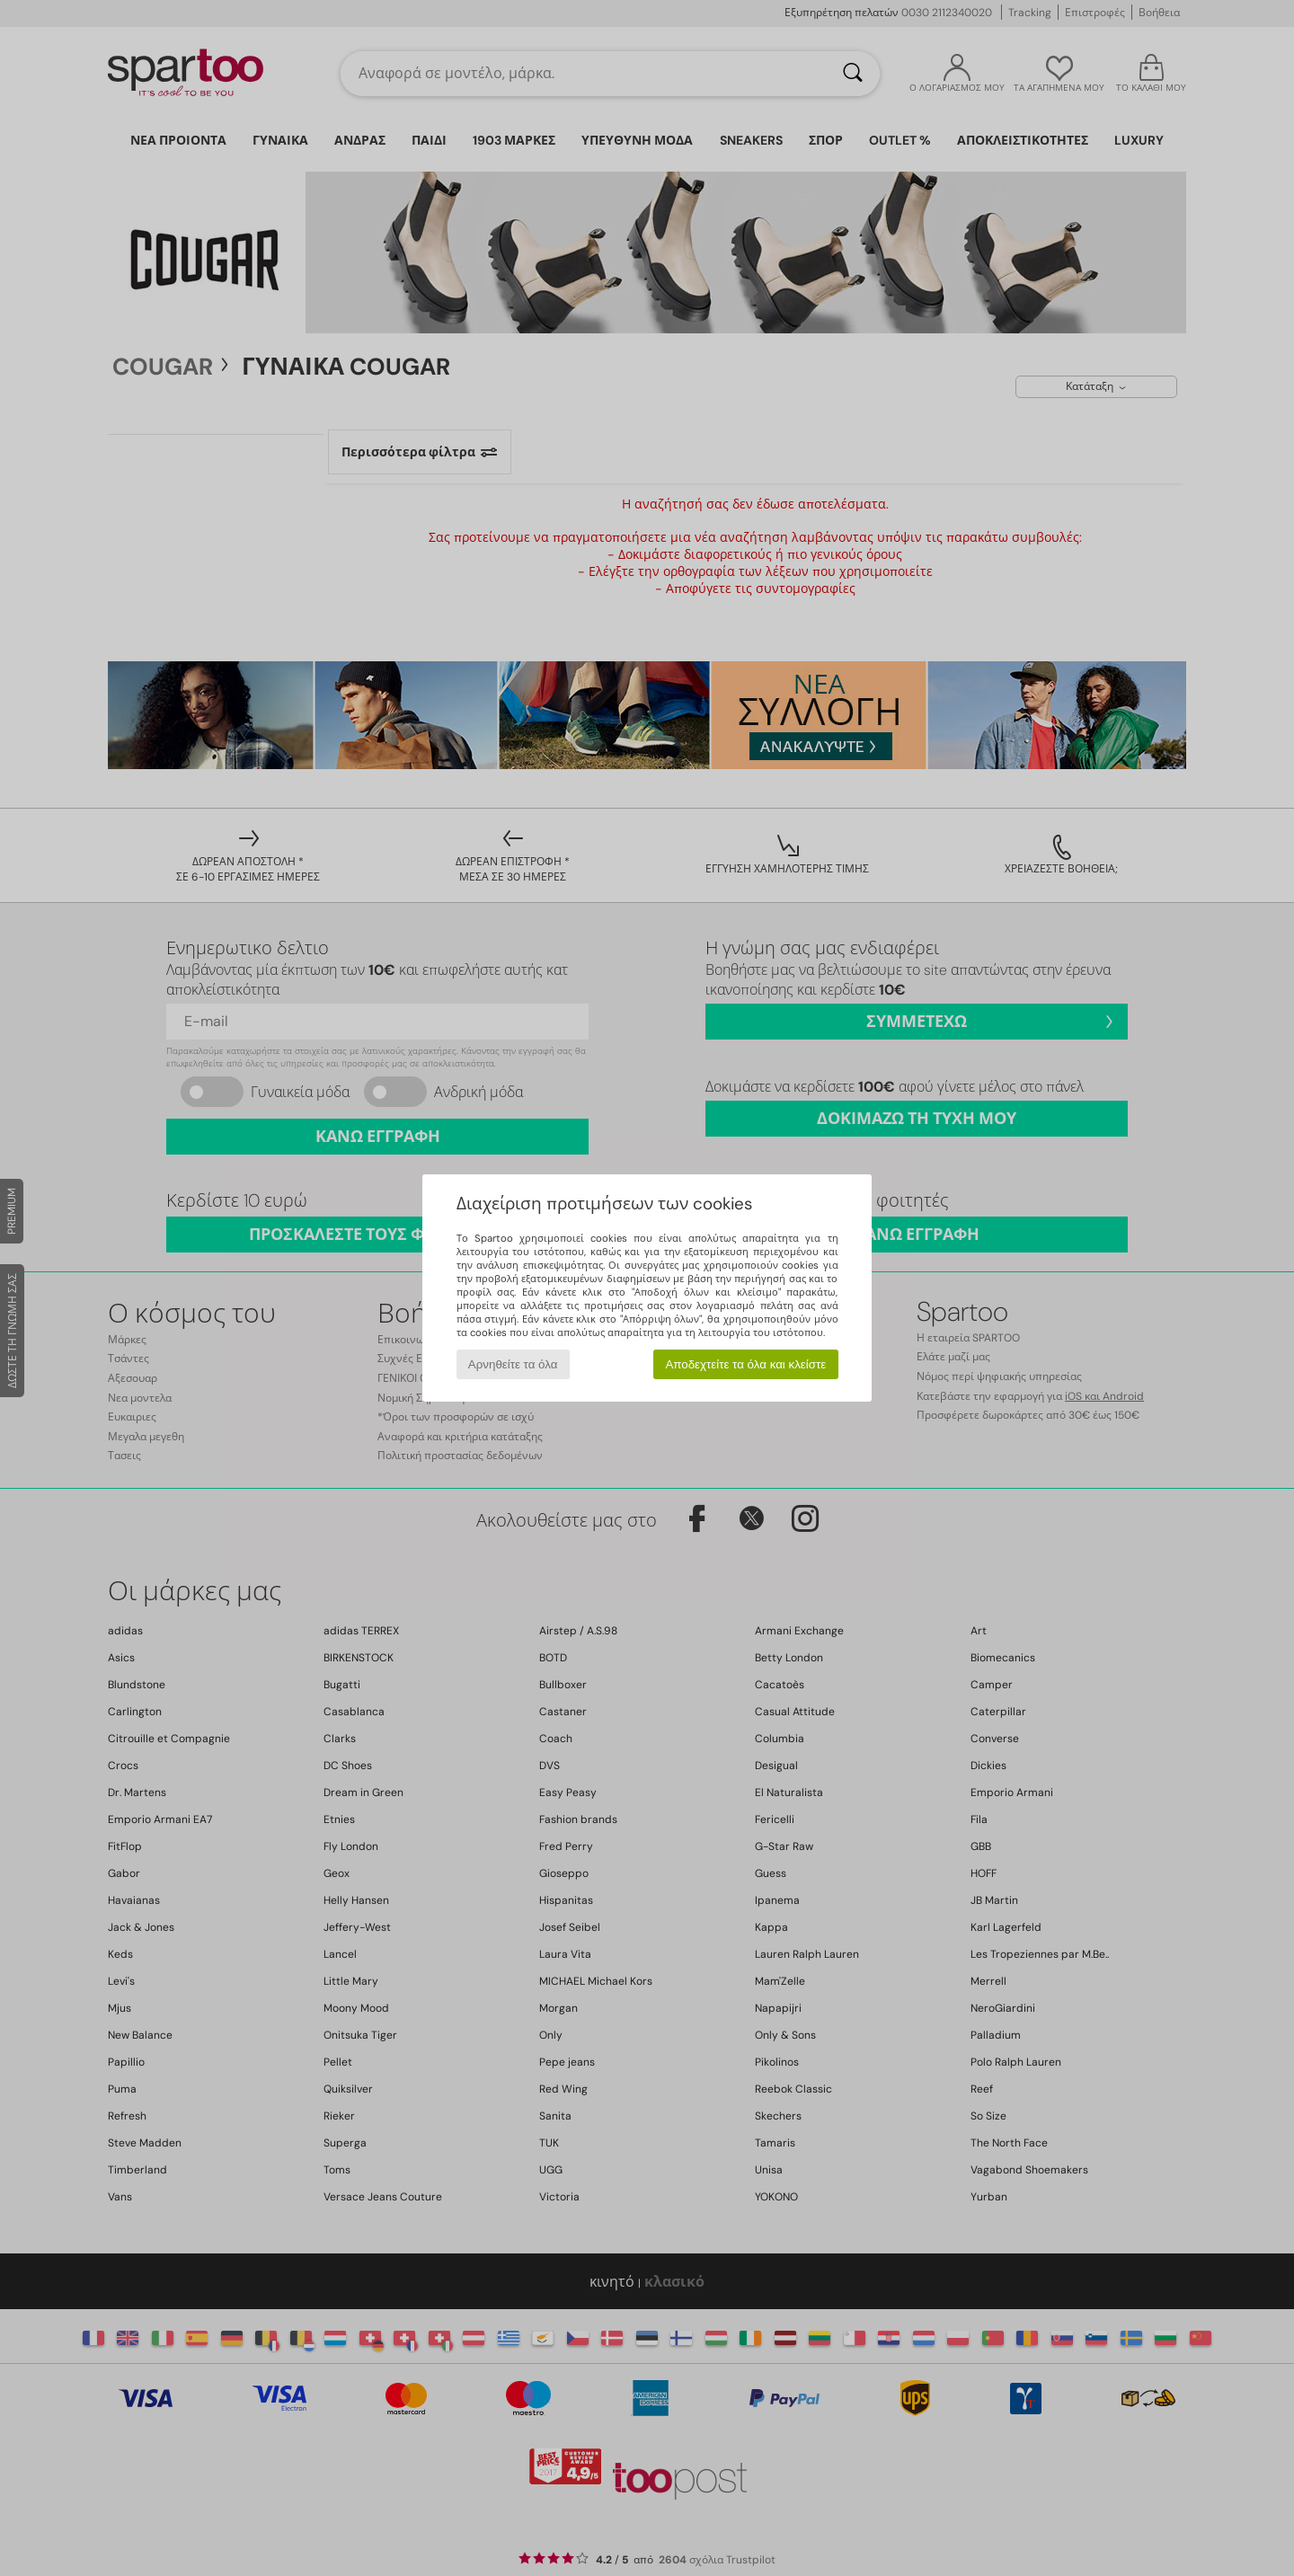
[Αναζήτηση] (853, 73)
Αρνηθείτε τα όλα (513, 1364)
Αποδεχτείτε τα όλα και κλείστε (745, 1364)
